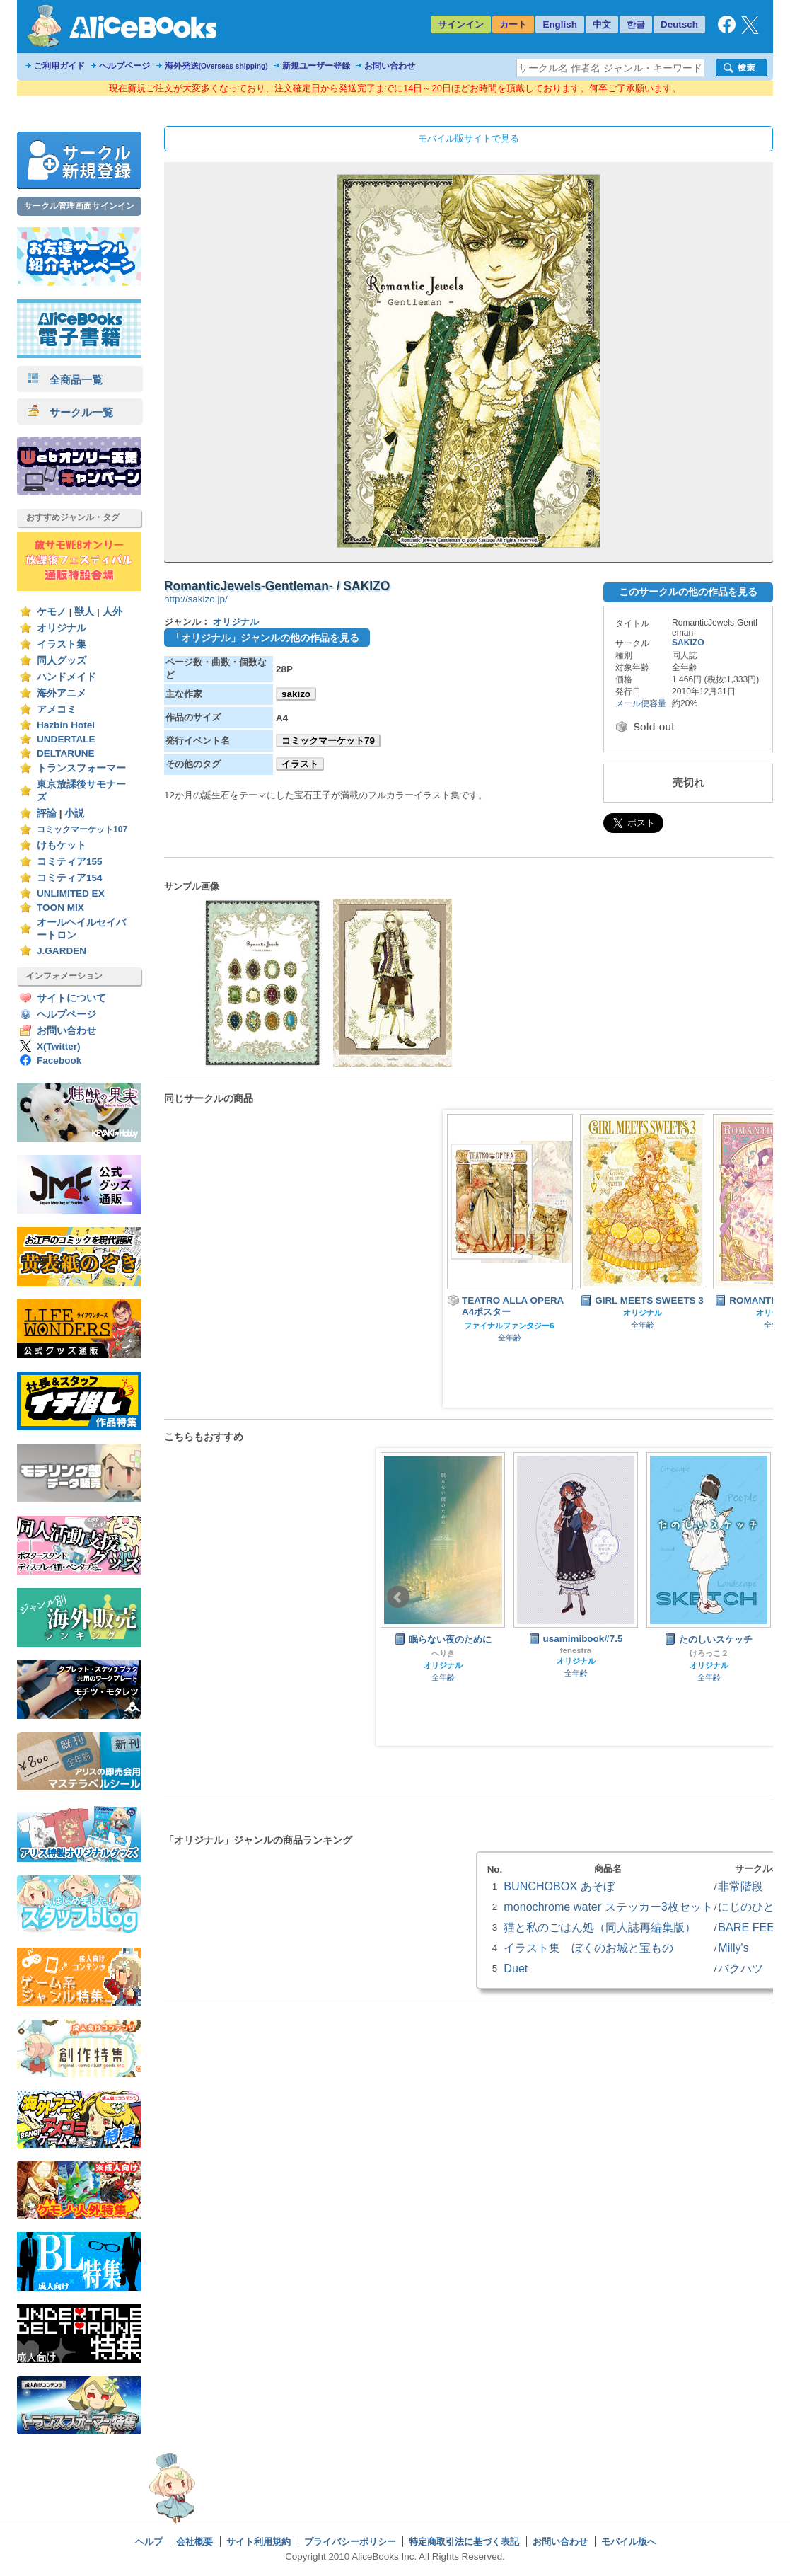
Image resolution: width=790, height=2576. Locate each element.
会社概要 (194, 2541)
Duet (516, 1968)
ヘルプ (149, 2541)
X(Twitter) (59, 1046)
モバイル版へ (628, 2541)
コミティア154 (70, 878)
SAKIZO (688, 643)
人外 (112, 611)
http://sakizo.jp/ (196, 599)
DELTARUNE (66, 753)
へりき (443, 1653)
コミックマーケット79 (328, 740)
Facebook (59, 1060)
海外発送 (216, 66)
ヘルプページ (124, 66)
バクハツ (740, 1968)
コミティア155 (70, 861)
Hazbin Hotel (66, 725)
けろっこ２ (709, 1653)
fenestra (575, 1650)
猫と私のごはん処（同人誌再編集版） (600, 1927)
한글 (636, 24)
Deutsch (679, 24)
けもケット (61, 845)
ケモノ (51, 611)
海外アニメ (61, 693)
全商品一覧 (65, 380)
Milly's (733, 1947)
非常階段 (740, 1886)
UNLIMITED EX (71, 893)
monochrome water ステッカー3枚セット (608, 1906)
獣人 (84, 611)
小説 (74, 813)
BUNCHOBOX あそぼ (559, 1886)
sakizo (295, 694)
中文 (602, 24)
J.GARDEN (61, 950)
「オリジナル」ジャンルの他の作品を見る (265, 637)
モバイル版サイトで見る (468, 138)
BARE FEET (750, 1927)
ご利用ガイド (59, 66)
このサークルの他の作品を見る (688, 591)
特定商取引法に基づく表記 (464, 2541)
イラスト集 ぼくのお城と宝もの (588, 1947)
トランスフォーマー (81, 768)
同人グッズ (61, 660)
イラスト (299, 764)
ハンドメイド (66, 677)
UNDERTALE (66, 739)
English (559, 24)
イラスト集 (61, 644)
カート (513, 24)
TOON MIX (60, 907)
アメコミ (56, 709)
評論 (47, 813)
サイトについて (71, 998)
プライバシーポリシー (350, 2541)
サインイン (461, 24)
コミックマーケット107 (82, 829)
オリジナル (61, 628)
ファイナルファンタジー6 (509, 1325)
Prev (398, 1597)
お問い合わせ (389, 66)
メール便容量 (640, 703)
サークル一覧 (70, 412)
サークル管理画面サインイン (79, 206)
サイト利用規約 (258, 2541)
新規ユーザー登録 (316, 66)
